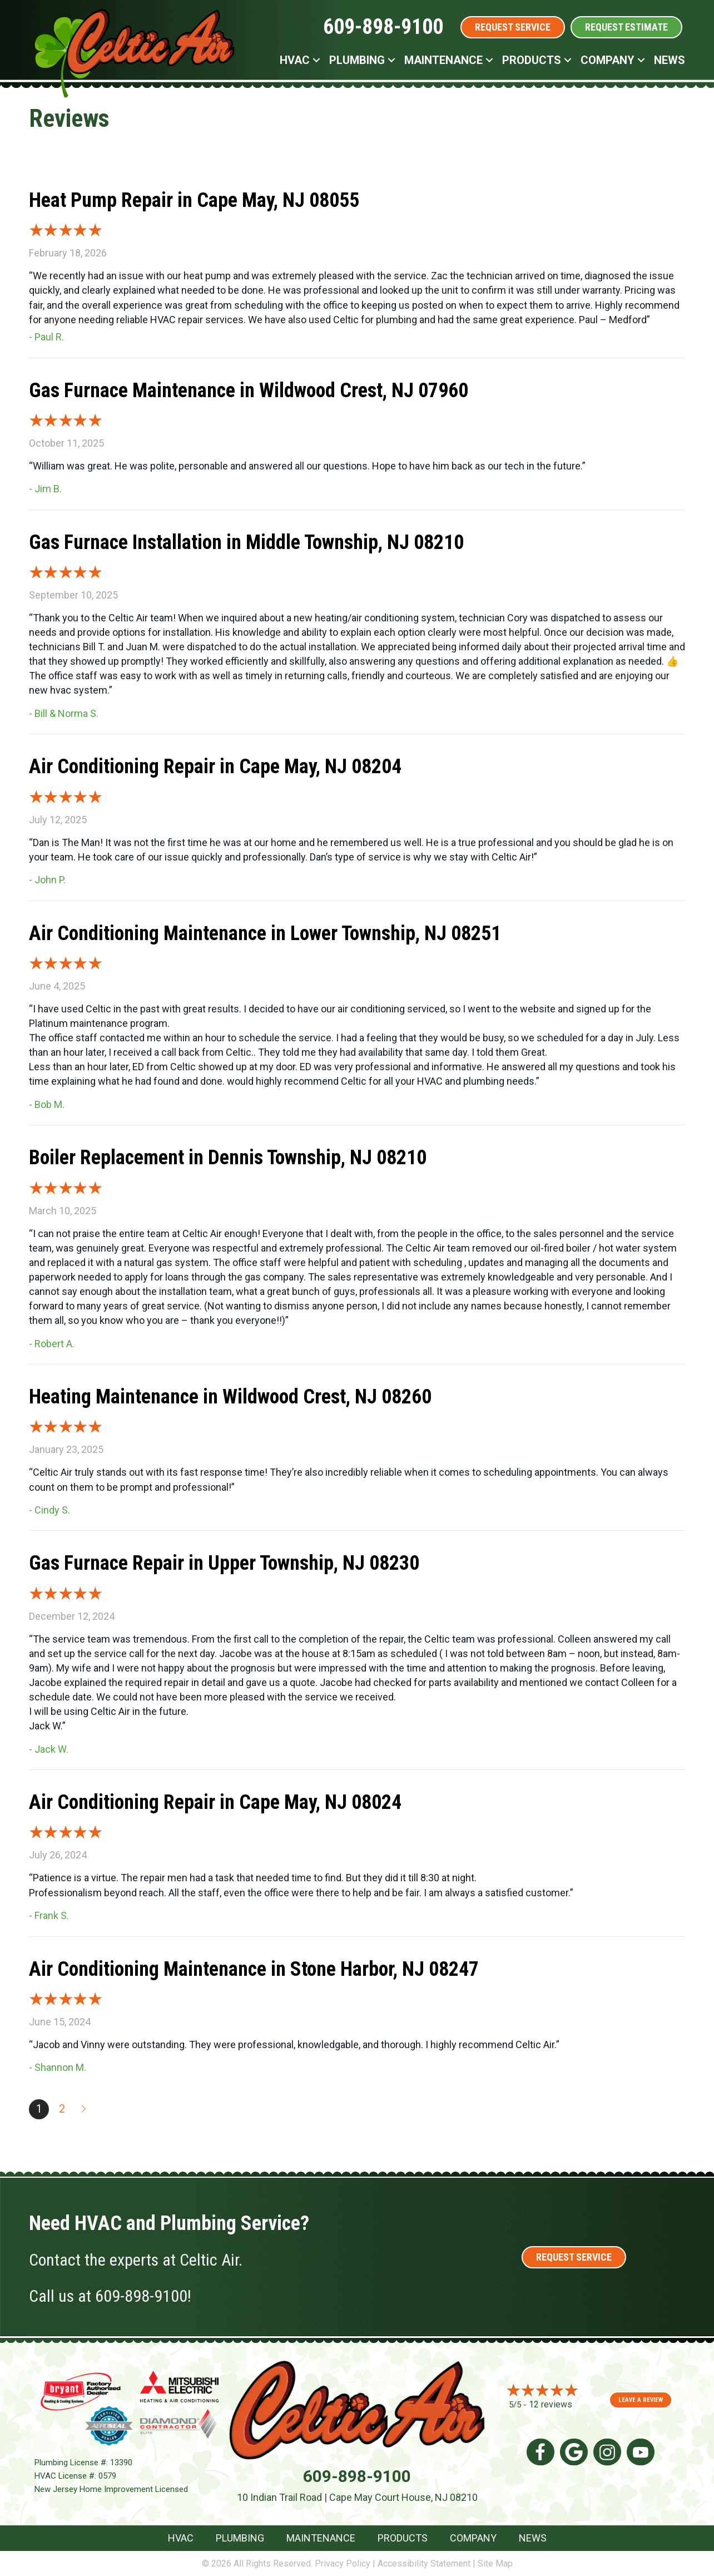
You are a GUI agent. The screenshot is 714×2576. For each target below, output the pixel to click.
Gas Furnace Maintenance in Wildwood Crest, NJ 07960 (248, 390)
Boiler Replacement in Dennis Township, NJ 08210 (228, 1157)
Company (607, 60)
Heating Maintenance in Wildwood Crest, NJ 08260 (230, 1396)
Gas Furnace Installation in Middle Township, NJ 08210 (246, 542)
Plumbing (357, 60)
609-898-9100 (383, 26)
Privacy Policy (342, 2563)
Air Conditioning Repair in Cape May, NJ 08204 (215, 766)
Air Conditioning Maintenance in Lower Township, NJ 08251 (265, 933)
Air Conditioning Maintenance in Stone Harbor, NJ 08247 (254, 1969)
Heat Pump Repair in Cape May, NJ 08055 (194, 200)
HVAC (295, 60)
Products (531, 60)
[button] (316, 60)
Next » (85, 2109)
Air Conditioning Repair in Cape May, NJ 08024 (215, 1802)
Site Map (495, 2563)
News (669, 60)
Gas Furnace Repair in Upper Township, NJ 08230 (224, 1563)
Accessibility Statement (424, 2563)
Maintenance (443, 60)
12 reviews (550, 2404)
